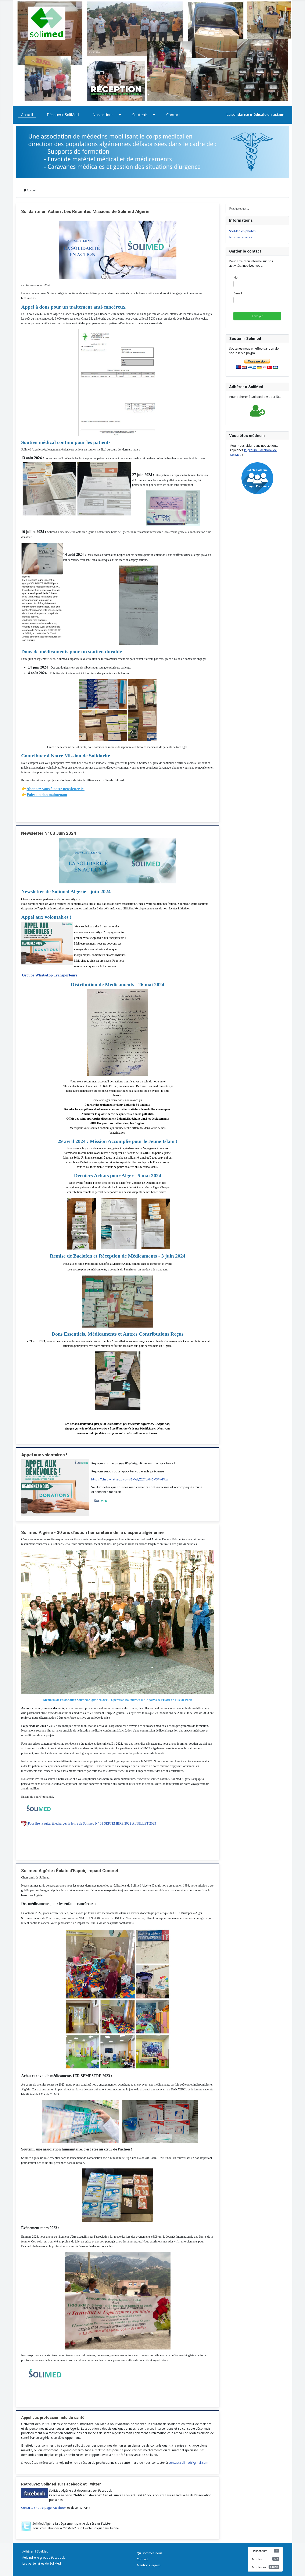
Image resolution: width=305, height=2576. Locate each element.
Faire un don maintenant (47, 795)
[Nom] (257, 284)
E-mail (237, 293)
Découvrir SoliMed (63, 114)
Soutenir (139, 114)
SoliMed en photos (242, 231)
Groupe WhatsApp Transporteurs (49, 975)
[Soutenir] (153, 115)
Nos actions (103, 114)
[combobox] (248, 208)
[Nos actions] (119, 115)
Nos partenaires (240, 237)
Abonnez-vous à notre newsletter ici (56, 789)
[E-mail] (257, 300)
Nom (236, 277)
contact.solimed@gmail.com (188, 2463)
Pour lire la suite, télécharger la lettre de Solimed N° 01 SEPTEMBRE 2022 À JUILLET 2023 (88, 1823)
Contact (173, 114)
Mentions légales (149, 2565)
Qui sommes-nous (149, 2553)
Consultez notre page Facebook (43, 2508)
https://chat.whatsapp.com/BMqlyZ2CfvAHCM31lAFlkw (129, 1479)
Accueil (27, 114)
